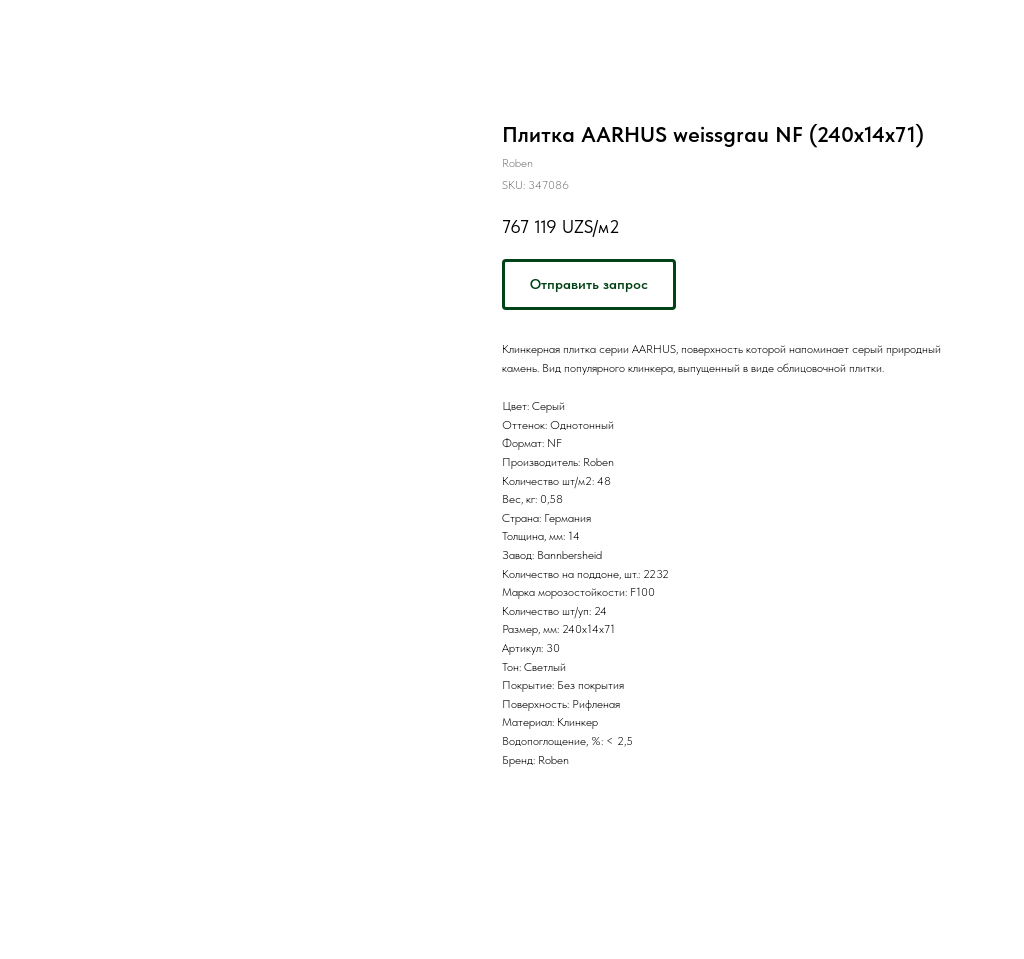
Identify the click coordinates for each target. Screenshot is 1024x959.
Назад (52, 29)
